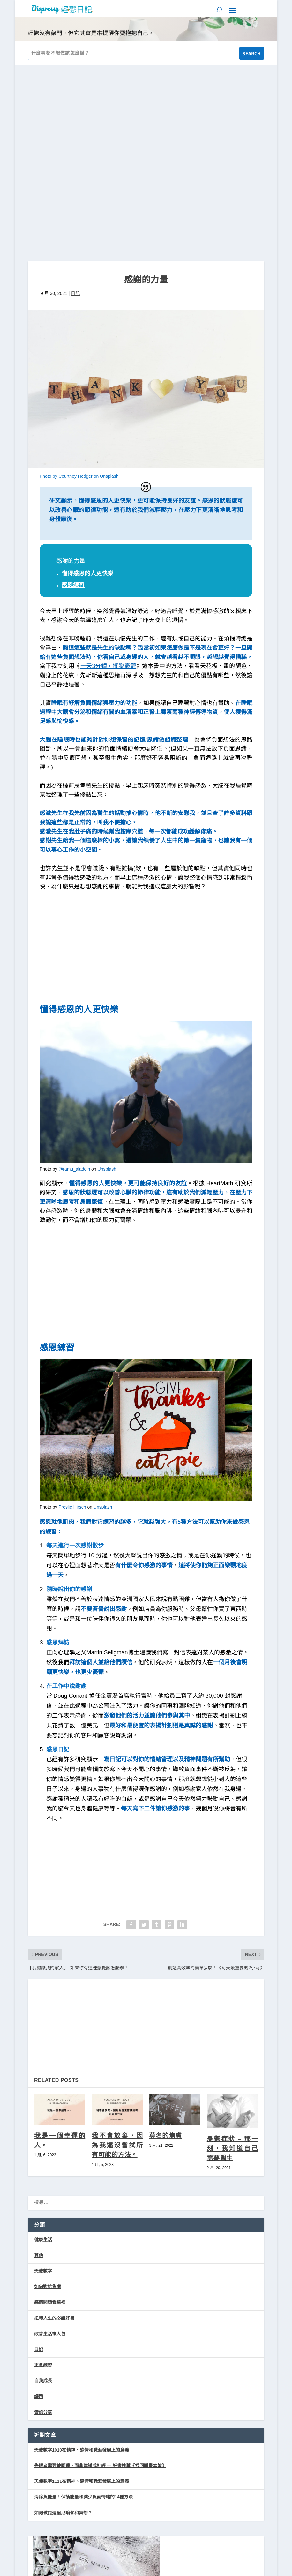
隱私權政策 (164, 2526)
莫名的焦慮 (165, 1952)
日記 (75, 110)
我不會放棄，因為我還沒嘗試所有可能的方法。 (117, 1962)
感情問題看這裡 (49, 2119)
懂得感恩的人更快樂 (87, 391)
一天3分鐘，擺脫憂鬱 (108, 483)
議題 (38, 2214)
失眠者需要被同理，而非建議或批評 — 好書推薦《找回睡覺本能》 (100, 2283)
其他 (38, 2072)
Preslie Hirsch (72, 1324)
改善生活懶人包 (49, 2151)
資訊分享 (43, 2229)
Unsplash (107, 986)
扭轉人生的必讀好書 (54, 2135)
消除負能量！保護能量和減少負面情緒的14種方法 (83, 2314)
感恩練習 (73, 402)
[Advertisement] (146, 767)
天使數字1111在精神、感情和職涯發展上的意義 (81, 2298)
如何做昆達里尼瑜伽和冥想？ (63, 2330)
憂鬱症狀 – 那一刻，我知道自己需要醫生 (232, 1965)
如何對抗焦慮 (47, 2104)
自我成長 (43, 2198)
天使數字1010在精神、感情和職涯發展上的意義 (81, 2267)
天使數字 (43, 2088)
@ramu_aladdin (74, 986)
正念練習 (43, 2182)
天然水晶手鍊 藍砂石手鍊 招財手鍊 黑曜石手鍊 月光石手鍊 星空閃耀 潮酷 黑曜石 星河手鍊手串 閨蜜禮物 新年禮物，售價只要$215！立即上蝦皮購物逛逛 (146, 2497)
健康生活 (43, 2057)
